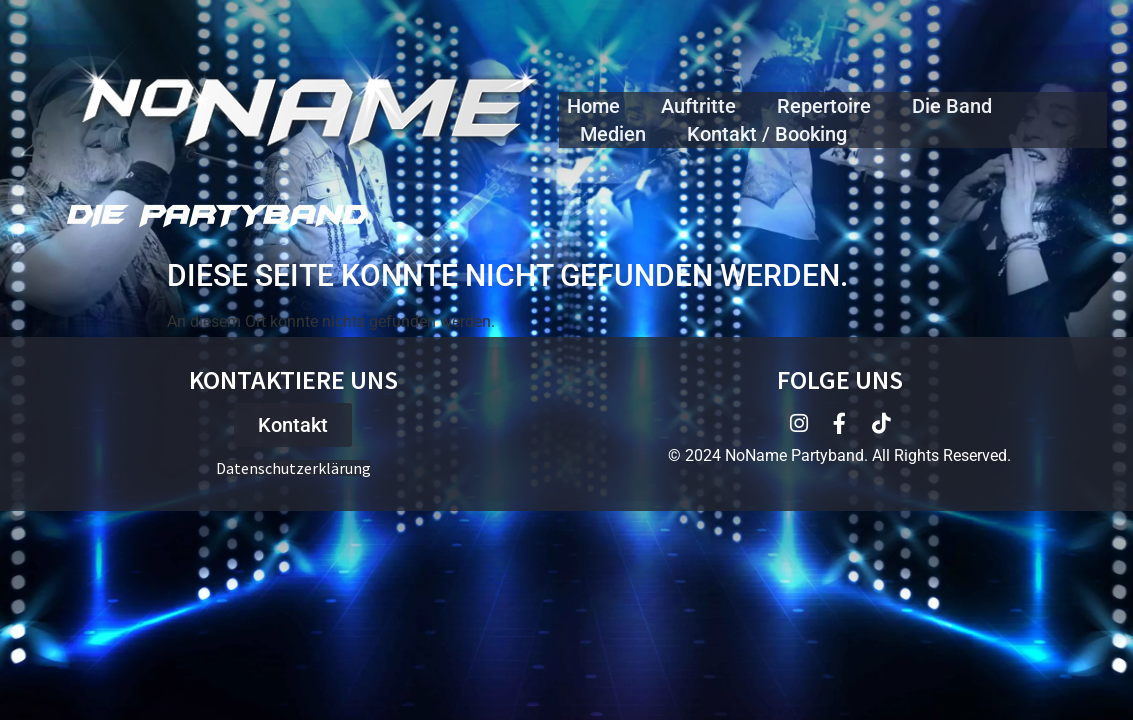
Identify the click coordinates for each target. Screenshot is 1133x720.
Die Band (952, 106)
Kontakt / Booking (767, 134)
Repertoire (824, 106)
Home (593, 106)
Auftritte (698, 106)
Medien (613, 134)
